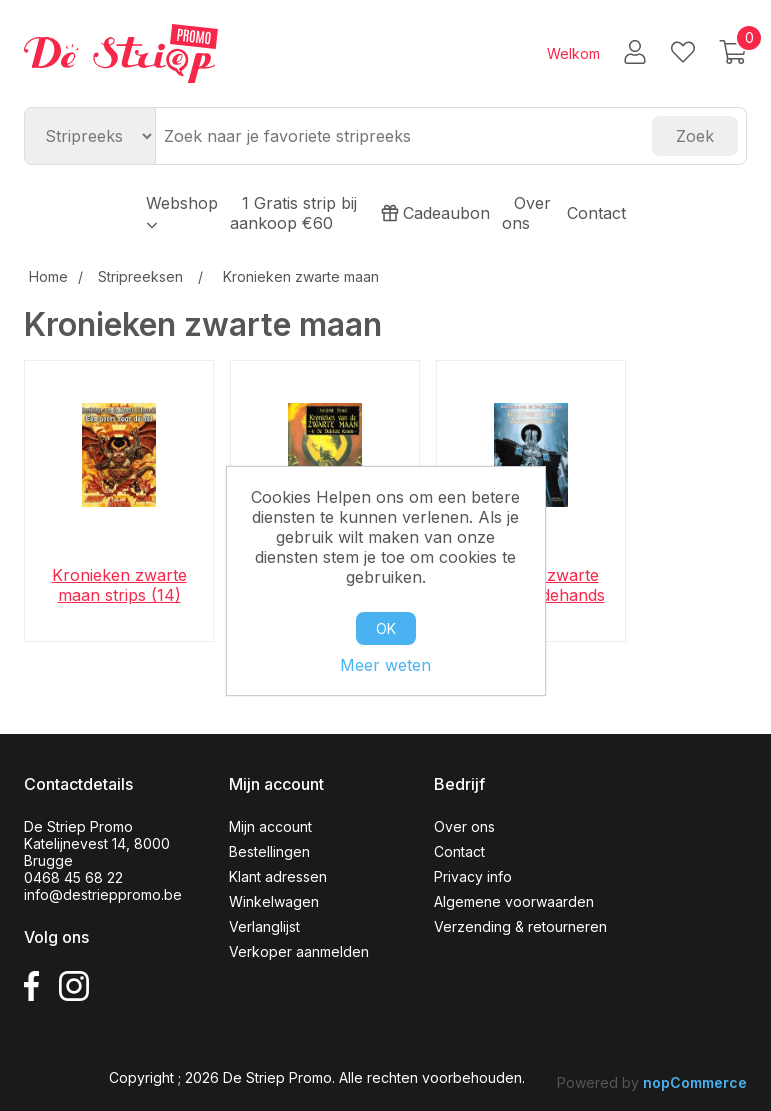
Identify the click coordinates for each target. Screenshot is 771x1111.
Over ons (526, 213)
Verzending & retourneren (520, 926)
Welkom (573, 53)
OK (386, 628)
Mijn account (270, 826)
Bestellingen (269, 851)
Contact (596, 213)
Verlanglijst (264, 926)
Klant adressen (278, 876)
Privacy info (473, 876)
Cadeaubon (435, 213)
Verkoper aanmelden (299, 951)
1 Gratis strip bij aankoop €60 (293, 213)
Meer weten (385, 665)
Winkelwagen (274, 901)
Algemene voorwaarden (514, 901)
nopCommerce (695, 1082)
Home (48, 276)
